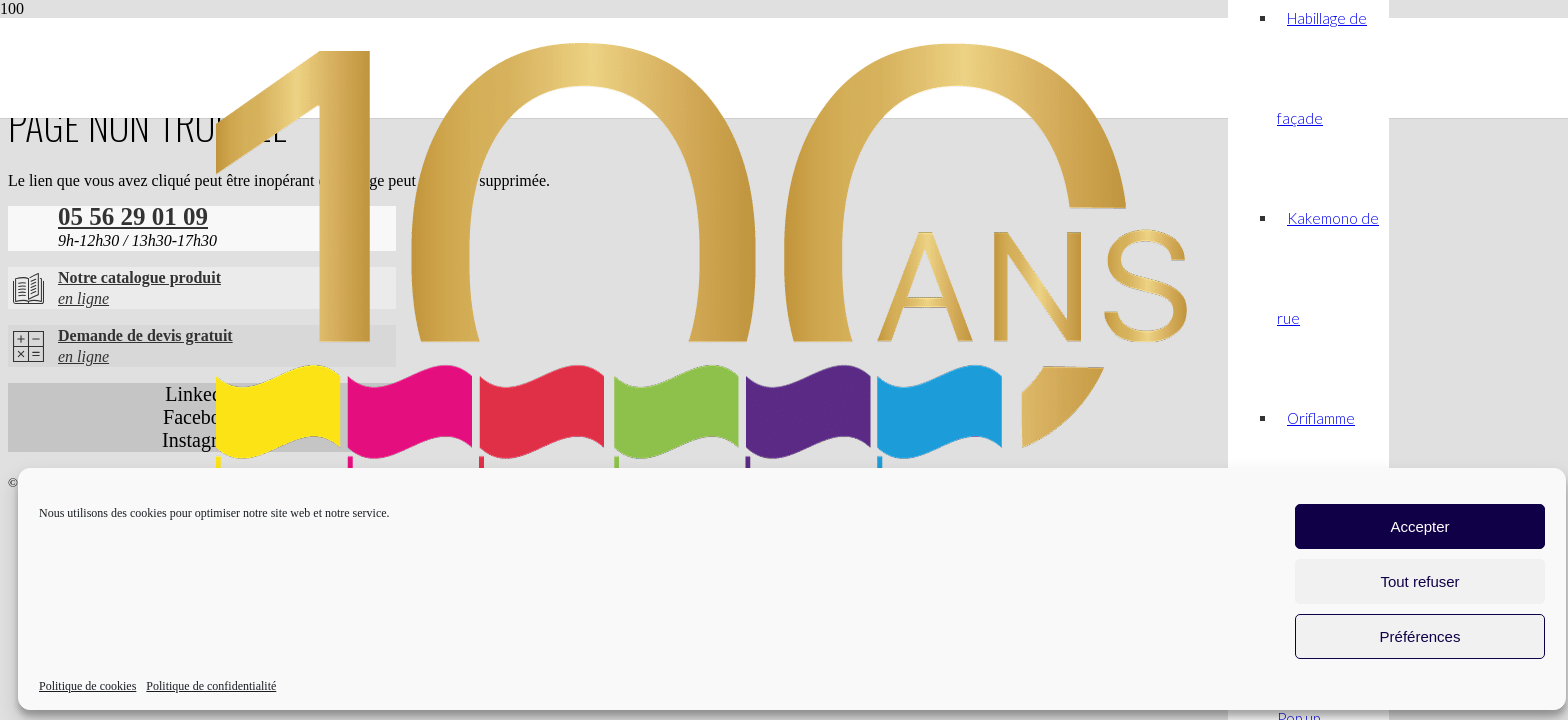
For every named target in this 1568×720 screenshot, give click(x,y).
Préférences (1420, 636)
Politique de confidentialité (211, 686)
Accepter (1419, 526)
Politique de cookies (87, 686)
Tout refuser (1419, 581)
